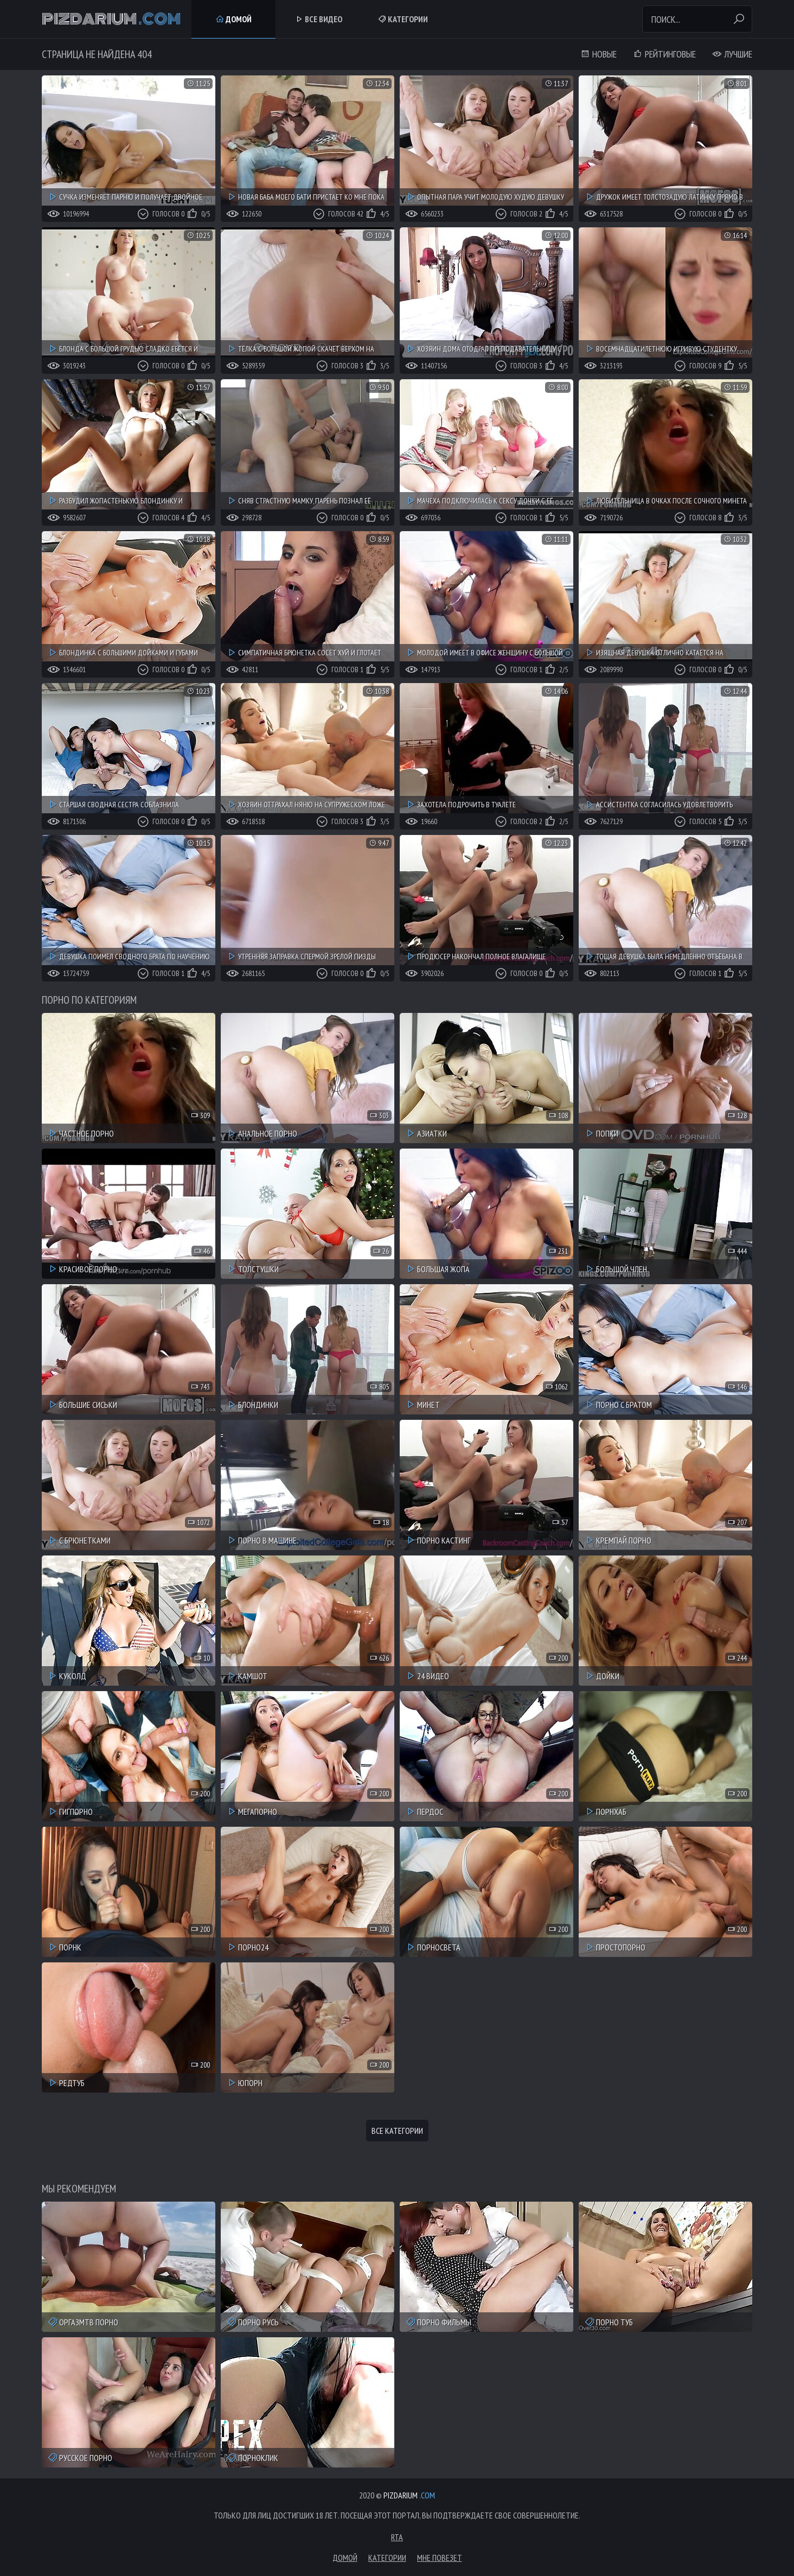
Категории (402, 19)
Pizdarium (111, 19)
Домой (233, 19)
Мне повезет (439, 2557)
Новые (598, 54)
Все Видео (318, 19)
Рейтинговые (664, 54)
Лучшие (732, 54)
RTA (397, 2537)
